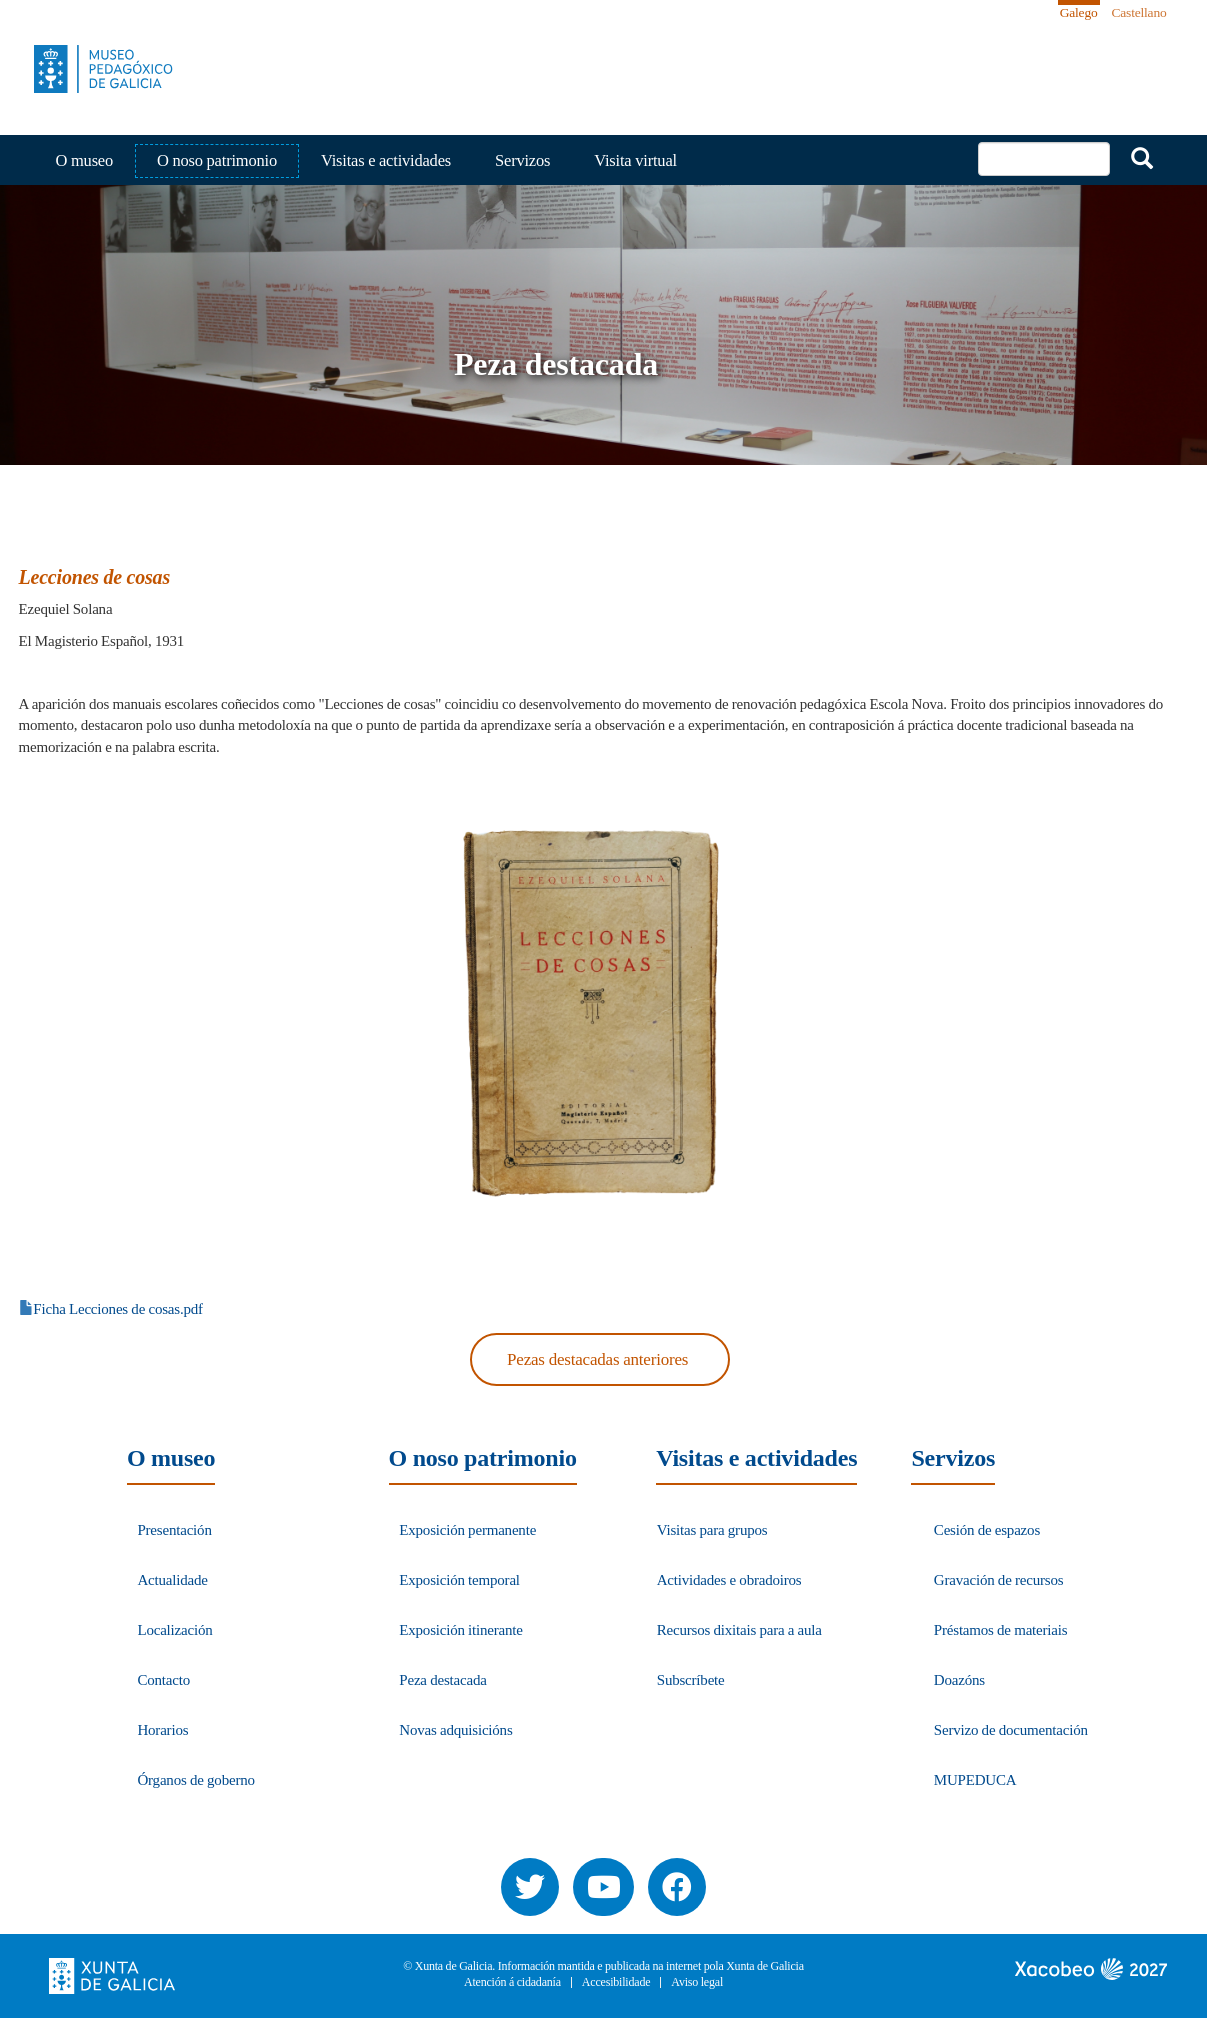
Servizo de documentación (1011, 1730)
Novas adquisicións (455, 1730)
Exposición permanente (467, 1530)
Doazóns (959, 1680)
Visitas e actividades (386, 160)
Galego (1079, 12)
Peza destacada (442, 1680)
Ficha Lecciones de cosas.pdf (118, 1309)
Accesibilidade (616, 1982)
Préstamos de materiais (1001, 1630)
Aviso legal (697, 1982)
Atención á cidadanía (512, 1982)
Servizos (522, 160)
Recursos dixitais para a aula (739, 1630)
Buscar (1142, 158)
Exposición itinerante (460, 1630)
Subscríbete (691, 1680)
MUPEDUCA (975, 1780)
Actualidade (172, 1580)
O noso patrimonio (217, 160)
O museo (85, 160)
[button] (596, 1013)
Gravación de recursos (999, 1580)
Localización (174, 1630)
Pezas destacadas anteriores (597, 1359)
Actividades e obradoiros (729, 1580)
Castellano (1139, 12)
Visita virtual (635, 160)
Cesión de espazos (987, 1530)
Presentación (174, 1530)
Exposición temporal (459, 1580)
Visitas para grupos (712, 1530)
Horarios (162, 1730)
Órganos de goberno (195, 1780)
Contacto (163, 1680)
